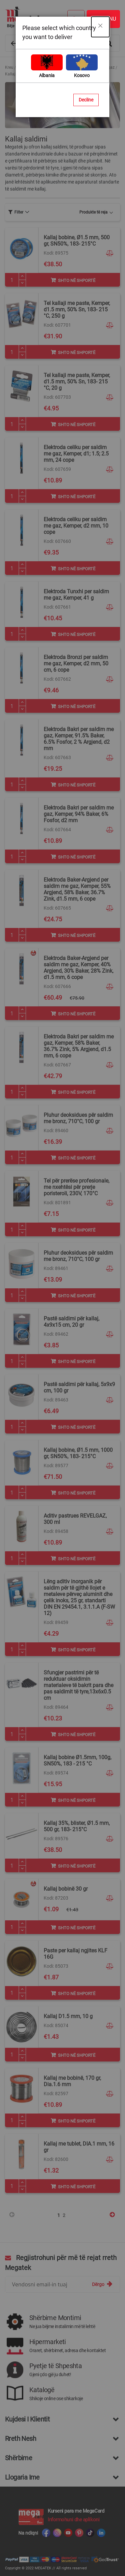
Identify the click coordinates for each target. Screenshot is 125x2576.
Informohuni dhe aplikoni (73, 2520)
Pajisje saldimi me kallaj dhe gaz (85, 67)
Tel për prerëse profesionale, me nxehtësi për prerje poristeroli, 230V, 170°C (76, 1187)
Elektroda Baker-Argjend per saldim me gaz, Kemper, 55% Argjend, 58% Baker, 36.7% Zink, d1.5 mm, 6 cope (77, 889)
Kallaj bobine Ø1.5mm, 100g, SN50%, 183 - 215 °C (77, 1760)
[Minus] (22, 283)
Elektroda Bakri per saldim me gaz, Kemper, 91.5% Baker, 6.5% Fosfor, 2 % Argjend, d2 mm (79, 738)
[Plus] (22, 276)
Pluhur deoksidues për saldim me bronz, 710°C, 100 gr (78, 1118)
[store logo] (59, 17)
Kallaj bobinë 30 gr (66, 1889)
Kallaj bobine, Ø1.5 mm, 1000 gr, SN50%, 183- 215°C (78, 1453)
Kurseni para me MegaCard (76, 2511)
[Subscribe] (102, 2284)
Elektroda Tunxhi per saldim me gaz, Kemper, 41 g (76, 594)
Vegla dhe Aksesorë (34, 67)
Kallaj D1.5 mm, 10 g (68, 2016)
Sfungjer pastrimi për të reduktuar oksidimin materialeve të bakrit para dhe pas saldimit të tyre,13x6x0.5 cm (78, 1685)
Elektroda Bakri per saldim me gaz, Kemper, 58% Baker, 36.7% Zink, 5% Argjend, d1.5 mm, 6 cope (79, 1046)
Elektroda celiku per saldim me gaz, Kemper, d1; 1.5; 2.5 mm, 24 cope (76, 453)
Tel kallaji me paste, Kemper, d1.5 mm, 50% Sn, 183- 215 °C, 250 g (77, 309)
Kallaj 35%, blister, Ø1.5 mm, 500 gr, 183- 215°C (77, 1826)
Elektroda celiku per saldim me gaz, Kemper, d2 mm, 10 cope (76, 525)
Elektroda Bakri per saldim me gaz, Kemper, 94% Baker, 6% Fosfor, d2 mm (79, 814)
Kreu (9, 67)
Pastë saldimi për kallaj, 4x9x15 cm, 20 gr (71, 1321)
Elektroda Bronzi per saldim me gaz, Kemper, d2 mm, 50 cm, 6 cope (76, 663)
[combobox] (62, 43)
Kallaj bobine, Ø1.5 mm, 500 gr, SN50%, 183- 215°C (77, 240)
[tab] (18, 212)
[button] (110, 253)
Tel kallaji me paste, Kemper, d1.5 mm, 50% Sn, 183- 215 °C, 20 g (77, 381)
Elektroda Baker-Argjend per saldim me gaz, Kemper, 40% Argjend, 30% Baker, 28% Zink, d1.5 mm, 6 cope (78, 967)
